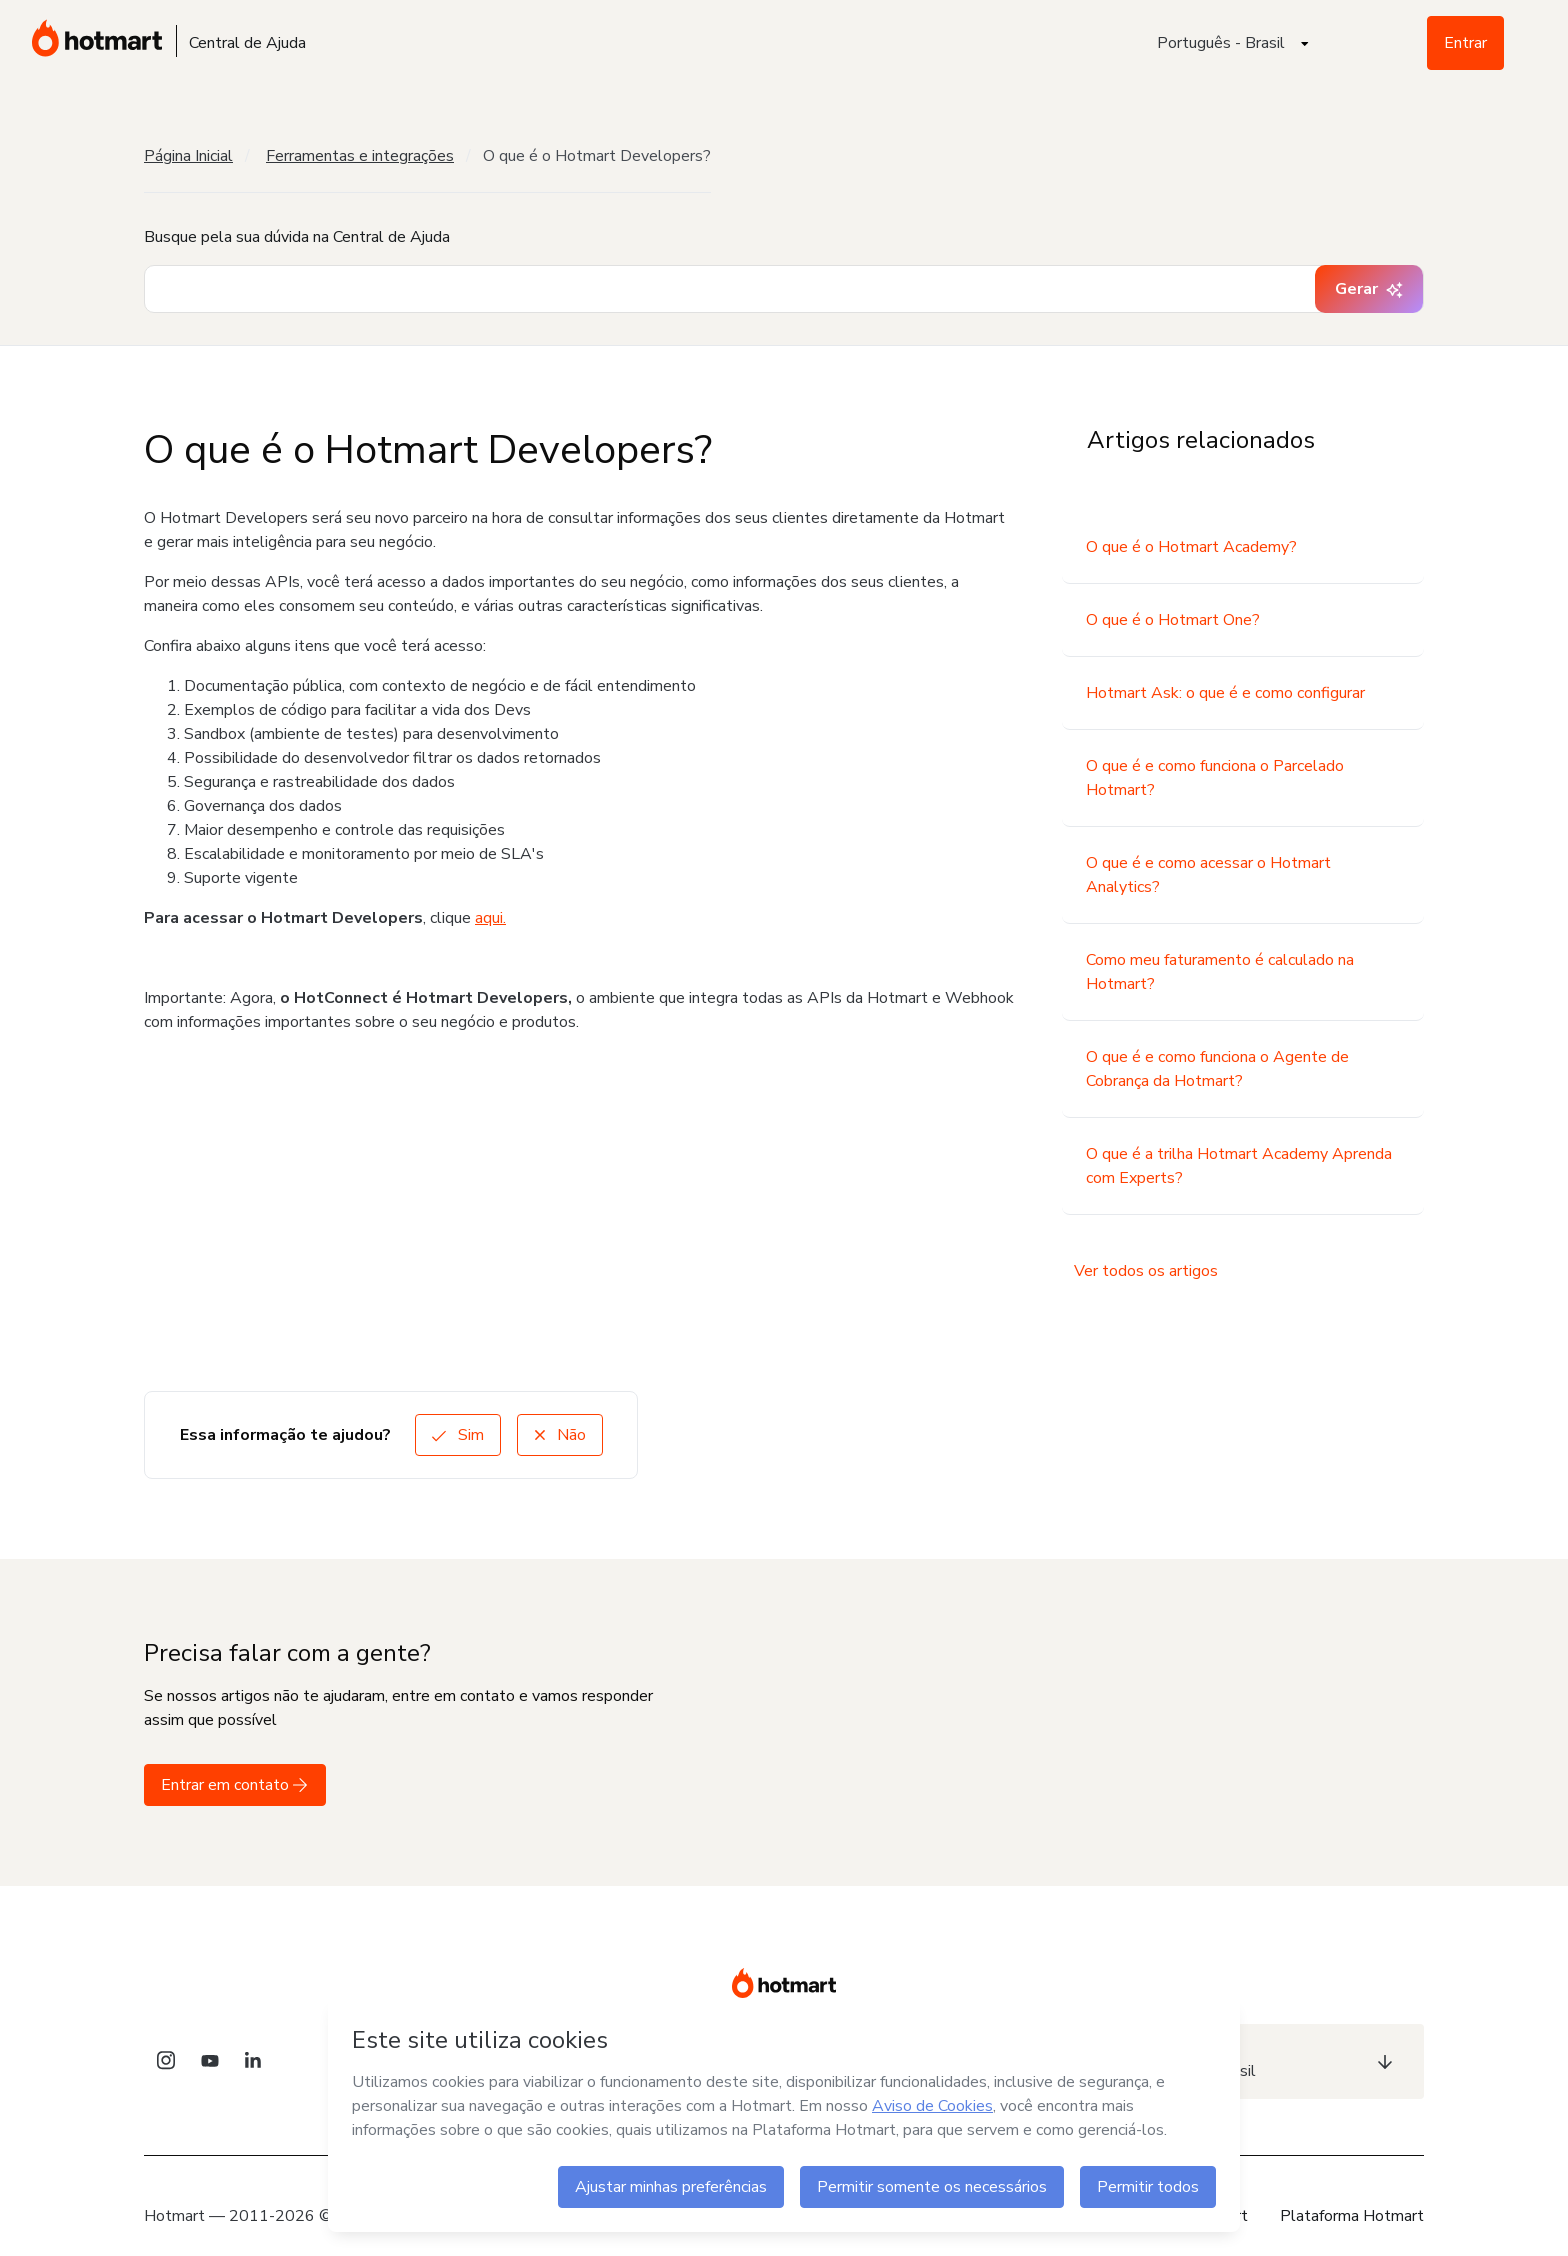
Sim (458, 1435)
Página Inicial (188, 156)
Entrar (1465, 43)
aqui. (490, 918)
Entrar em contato (235, 1785)
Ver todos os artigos (1146, 1271)
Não (560, 1435)
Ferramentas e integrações (360, 156)
